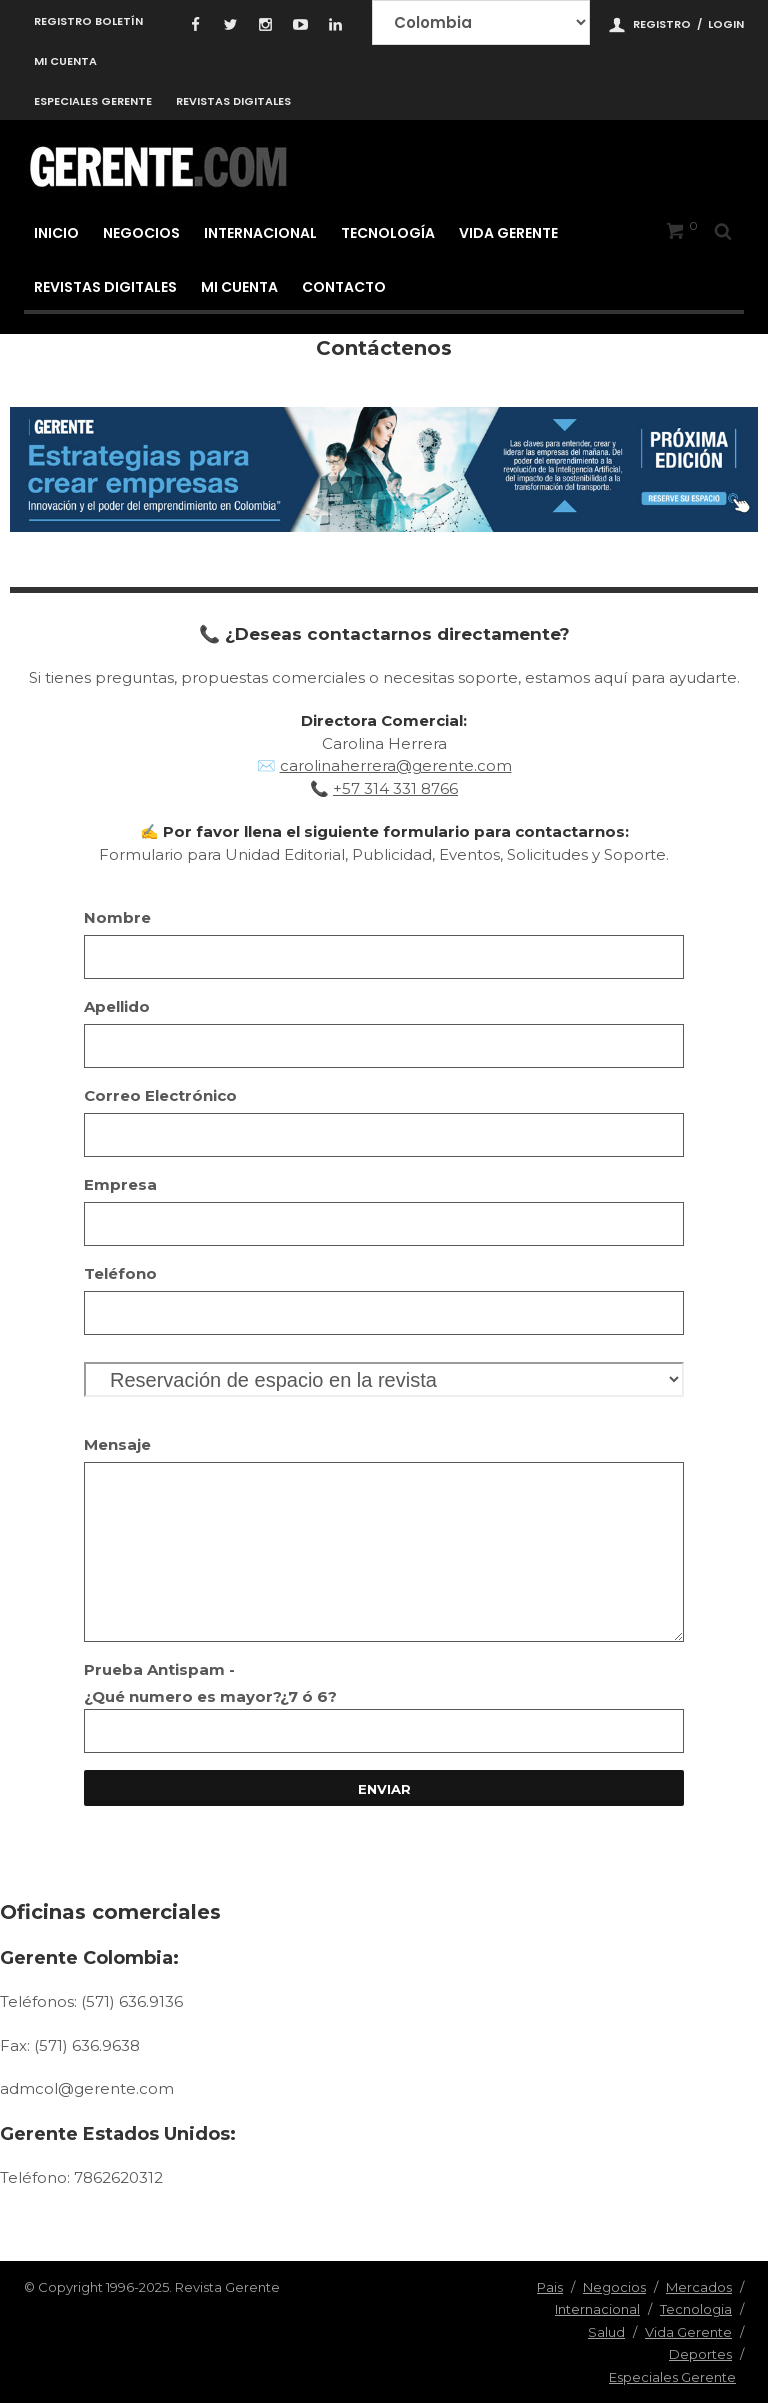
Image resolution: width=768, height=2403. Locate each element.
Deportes (700, 2354)
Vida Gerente (508, 233)
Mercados (699, 2287)
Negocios (141, 233)
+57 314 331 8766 (395, 788)
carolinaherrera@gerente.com (396, 765)
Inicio (56, 233)
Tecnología (388, 233)
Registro (662, 24)
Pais (550, 2287)
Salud (606, 2332)
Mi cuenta (65, 61)
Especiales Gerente (93, 101)
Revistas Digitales (233, 101)
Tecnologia (696, 2309)
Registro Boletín (88, 21)
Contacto (344, 287)
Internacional (260, 233)
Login (726, 24)
